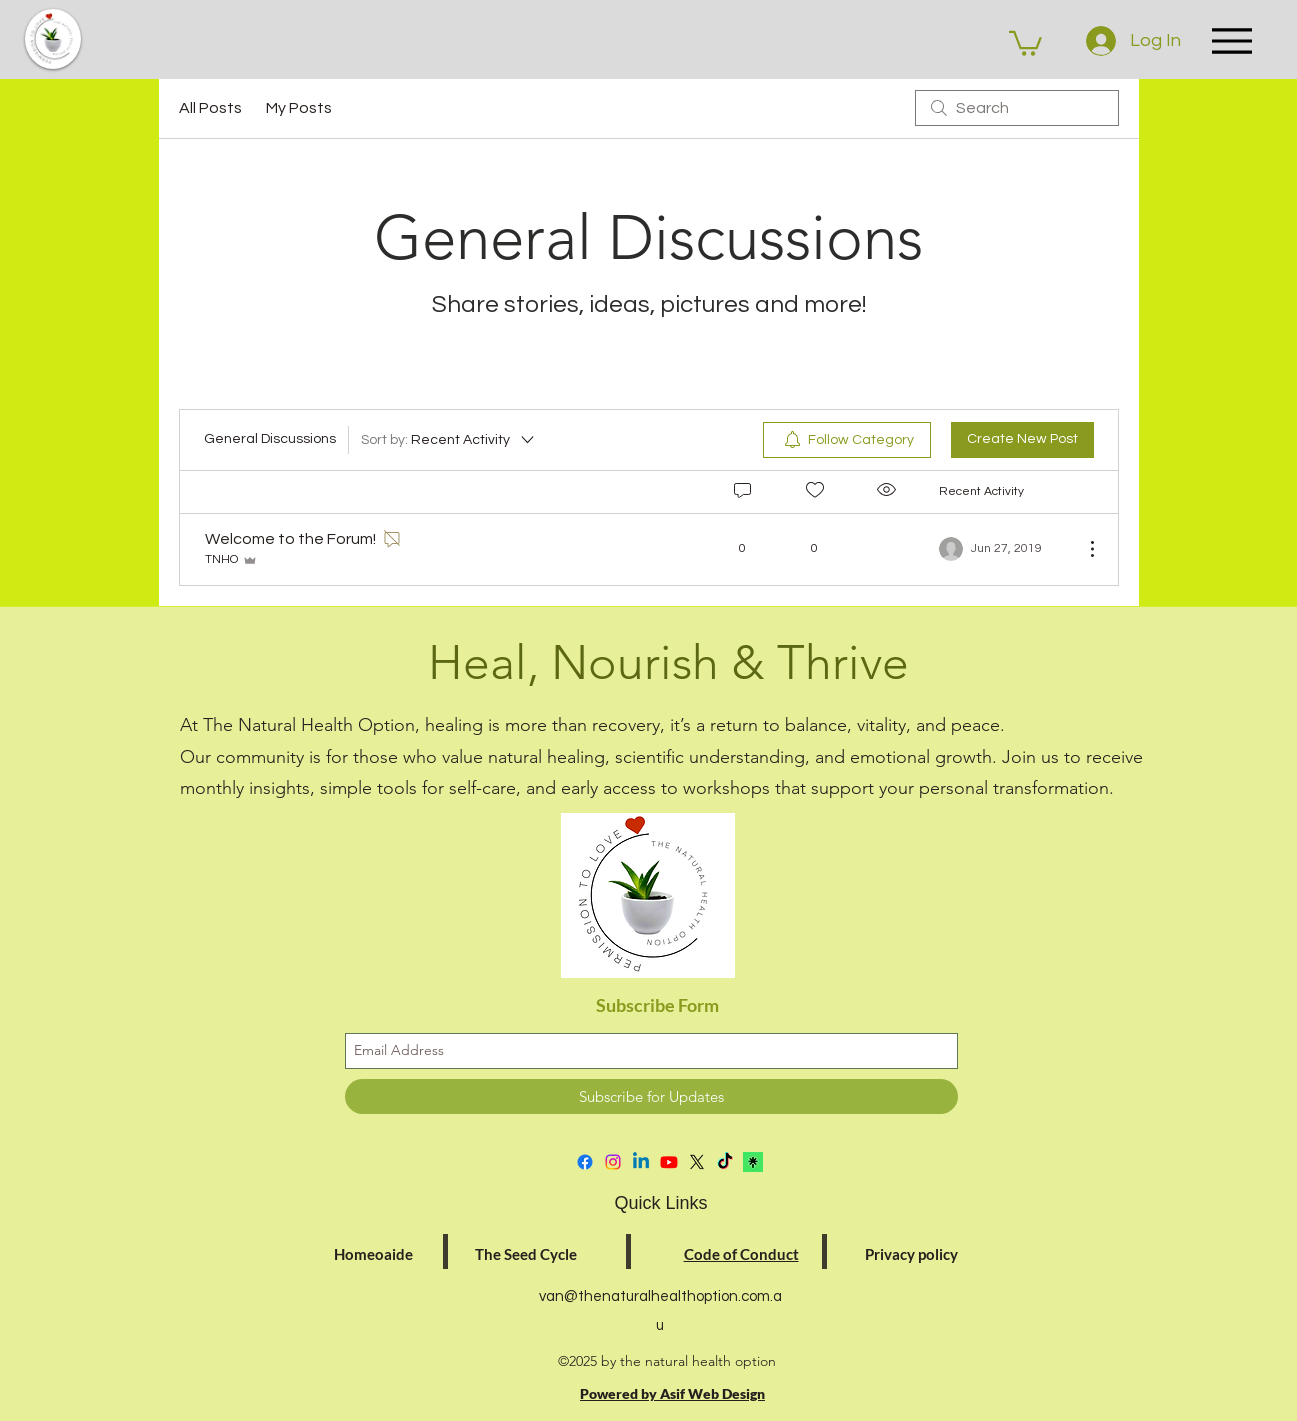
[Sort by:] (449, 440)
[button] (1025, 42)
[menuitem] (847, 440)
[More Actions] (1082, 549)
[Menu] (1232, 40)
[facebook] (585, 1162)
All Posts (210, 108)
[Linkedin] (641, 1162)
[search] (1017, 108)
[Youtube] (669, 1162)
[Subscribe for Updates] (651, 1096)
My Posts (299, 108)
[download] (753, 1162)
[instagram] (613, 1162)
